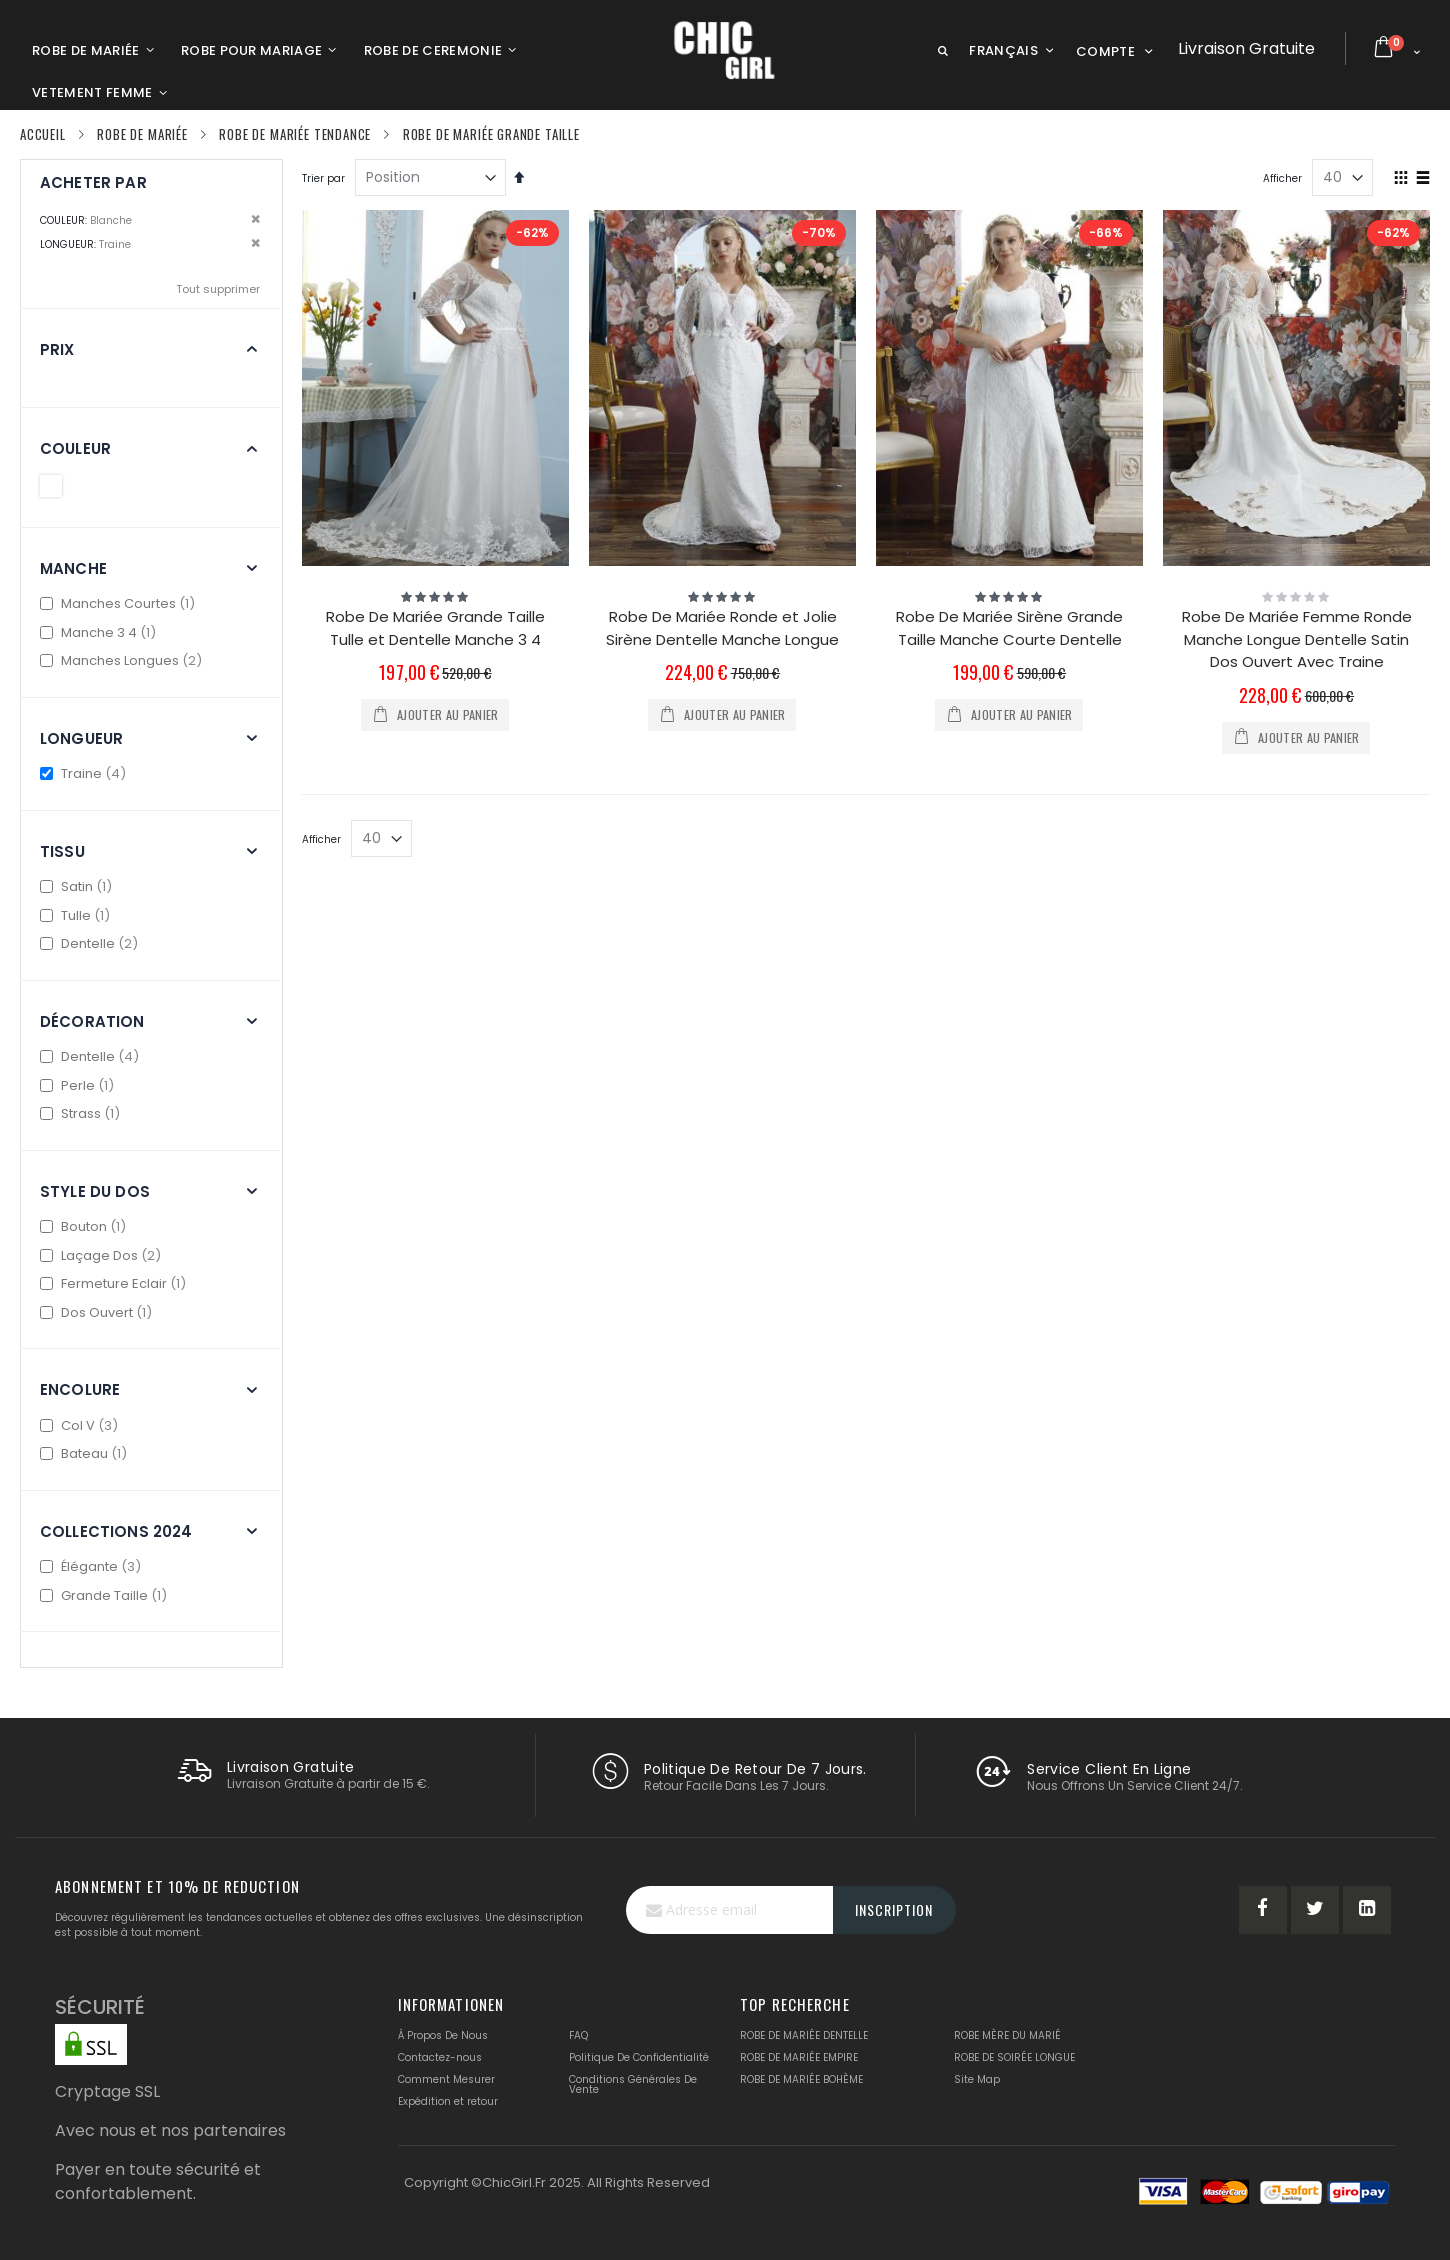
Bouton (85, 1226)
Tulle (77, 915)
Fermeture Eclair (115, 1283)
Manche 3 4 (100, 632)
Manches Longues (123, 660)
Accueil (43, 134)
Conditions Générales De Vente (633, 2084)
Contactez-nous (440, 2057)
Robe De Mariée (142, 134)
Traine (85, 773)
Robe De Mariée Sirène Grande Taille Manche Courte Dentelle (1009, 628)
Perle (79, 1085)
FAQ (578, 2035)
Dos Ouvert (98, 1312)
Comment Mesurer (446, 2079)
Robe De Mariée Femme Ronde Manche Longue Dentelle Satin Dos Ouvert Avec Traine (1297, 639)
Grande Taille (106, 1595)
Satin (78, 886)
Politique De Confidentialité (639, 2057)
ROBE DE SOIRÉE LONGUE (1014, 2057)
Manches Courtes (120, 603)
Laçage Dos (103, 1255)
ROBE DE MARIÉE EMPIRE (799, 2057)
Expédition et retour (448, 2101)
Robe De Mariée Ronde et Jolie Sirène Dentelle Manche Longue (722, 628)
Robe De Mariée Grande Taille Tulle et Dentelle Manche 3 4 (435, 628)
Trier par (323, 178)
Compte (1105, 51)
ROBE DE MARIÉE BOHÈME (801, 2079)
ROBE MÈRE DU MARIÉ (1007, 2035)
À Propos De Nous (443, 2035)
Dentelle (91, 943)
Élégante (93, 1566)
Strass (82, 1113)
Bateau (86, 1453)
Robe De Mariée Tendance (295, 134)
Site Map (977, 2079)
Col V (81, 1425)
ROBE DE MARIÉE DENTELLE (804, 2035)
